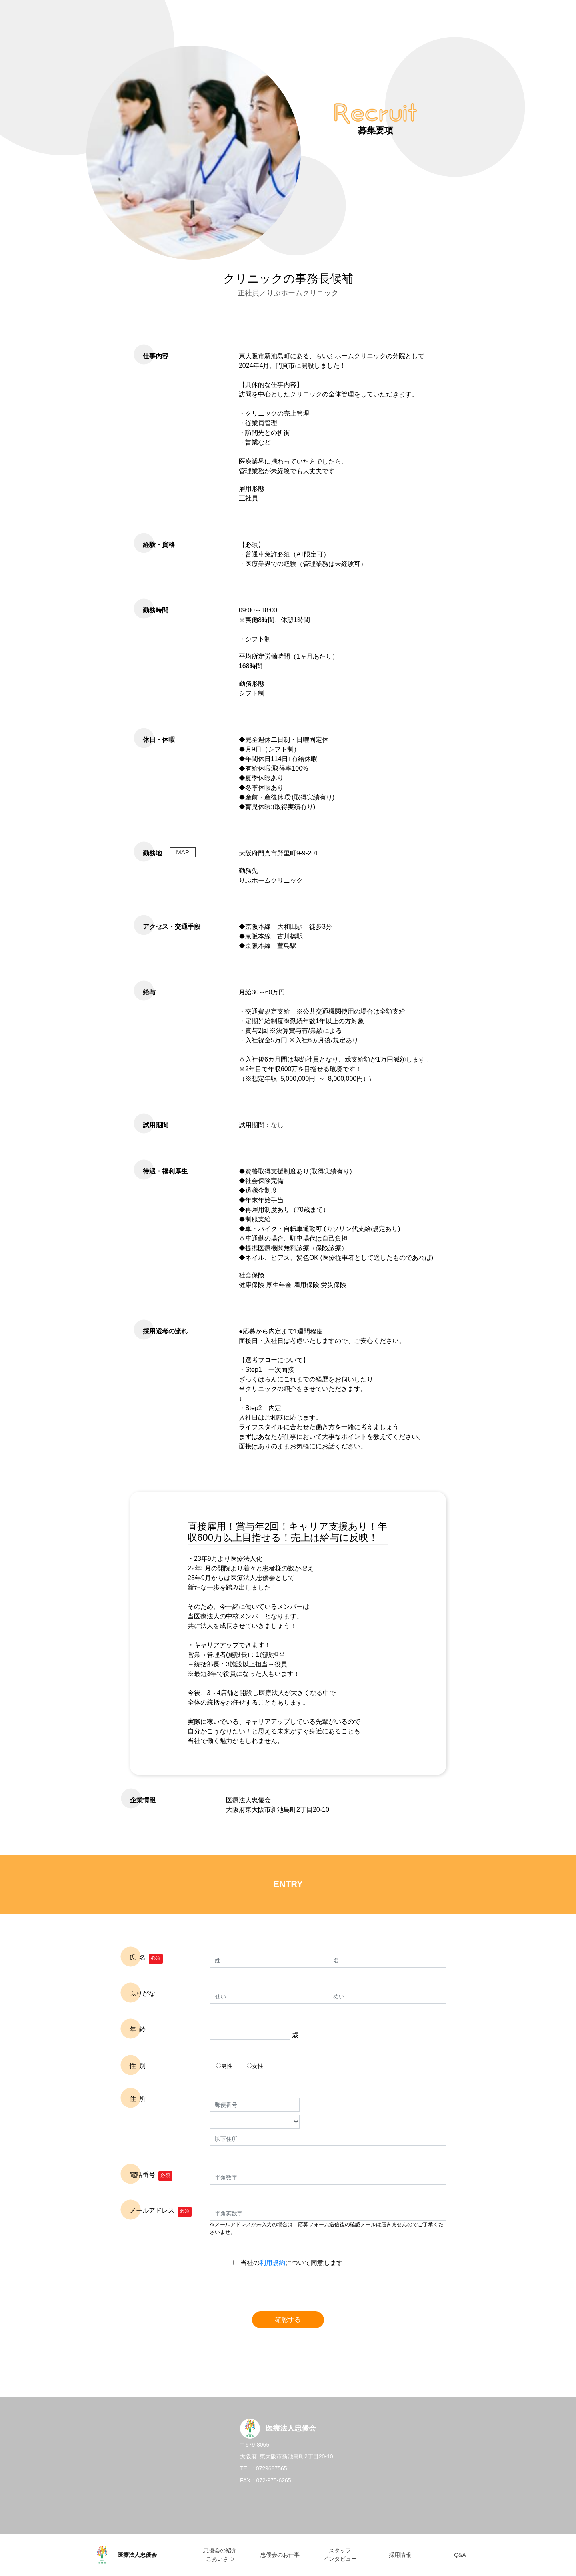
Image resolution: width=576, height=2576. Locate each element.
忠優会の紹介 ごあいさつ (220, 2554)
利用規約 (272, 2262)
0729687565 (271, 2468)
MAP (182, 852)
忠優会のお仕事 (280, 2555)
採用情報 (400, 2555)
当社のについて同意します (287, 2262)
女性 (255, 2066)
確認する (288, 2319)
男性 (224, 2066)
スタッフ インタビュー (340, 2554)
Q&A (460, 2555)
